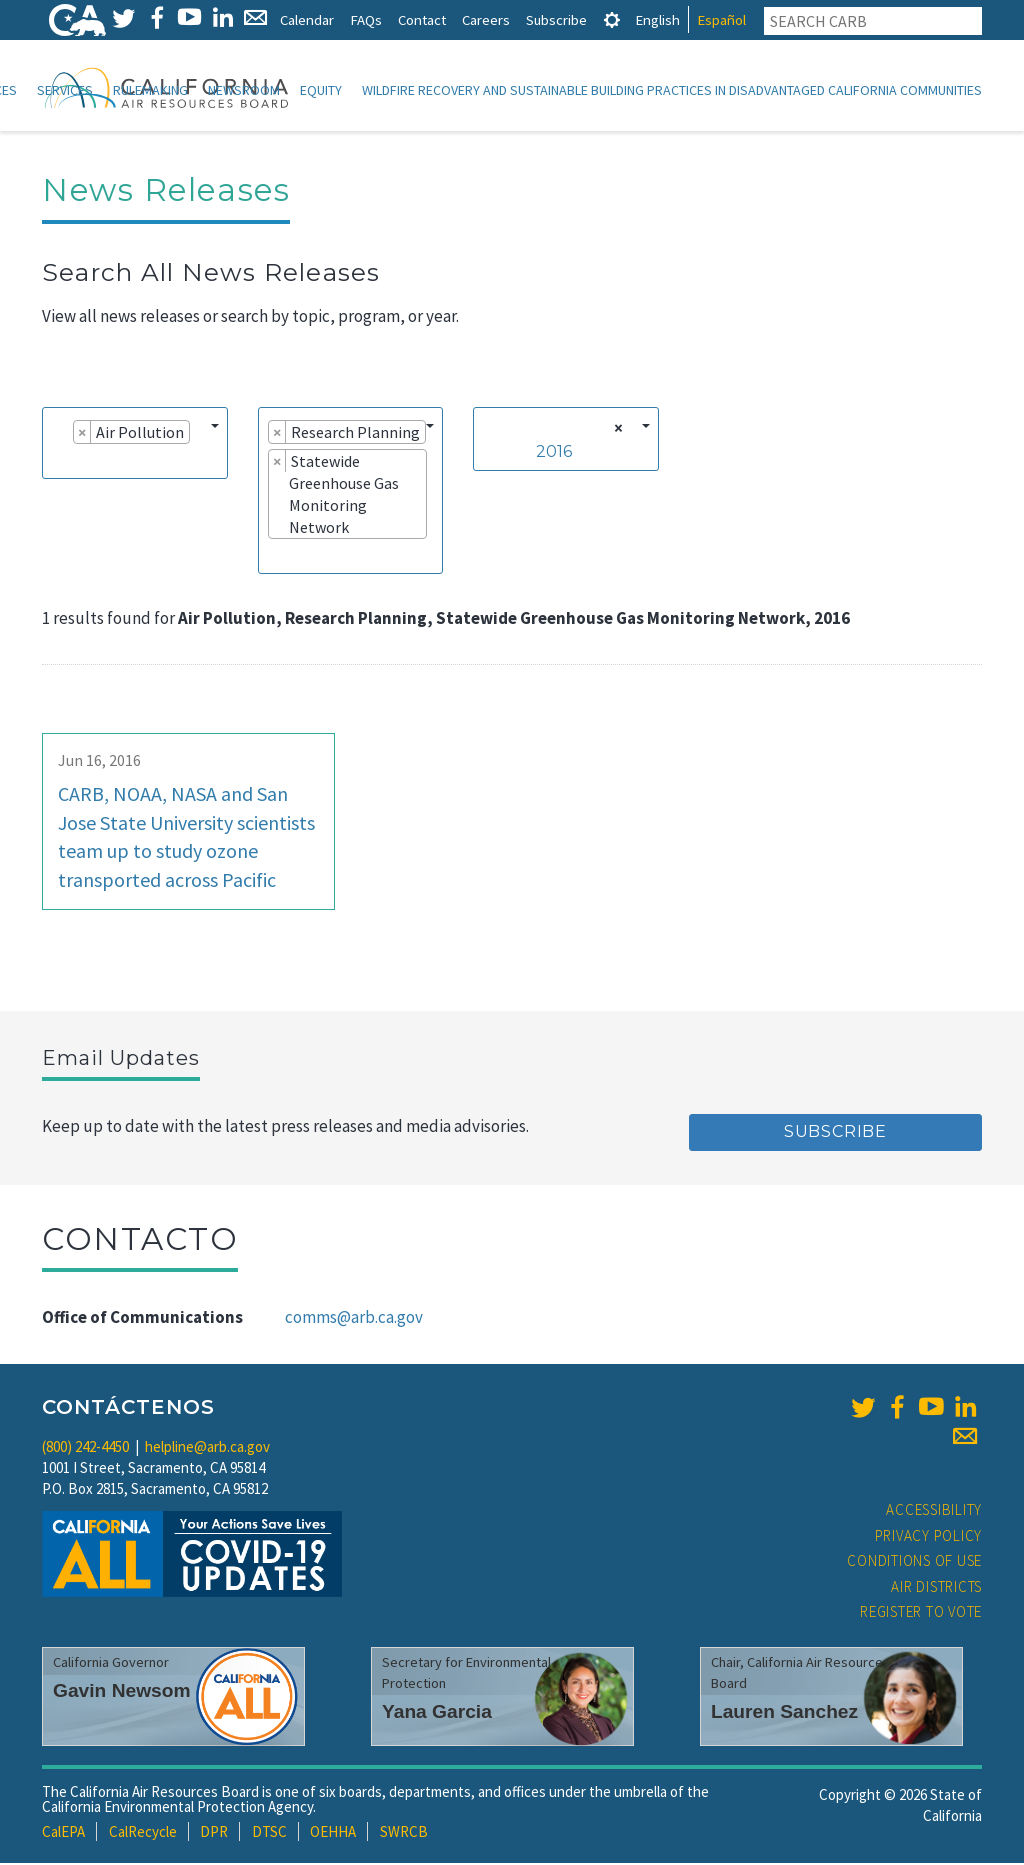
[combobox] (135, 445)
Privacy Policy (929, 1537)
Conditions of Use (914, 1562)
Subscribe (556, 19)
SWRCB (404, 1833)
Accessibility (934, 1511)
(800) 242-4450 (85, 1448)
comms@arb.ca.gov (354, 1319)
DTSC (269, 1833)
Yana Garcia (437, 1713)
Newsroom (244, 90)
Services (65, 90)
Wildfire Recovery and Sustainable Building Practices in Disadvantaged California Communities (672, 90)
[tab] (612, 19)
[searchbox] (58, 462)
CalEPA (63, 1833)
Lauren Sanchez (784, 1713)
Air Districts (936, 1588)
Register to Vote (921, 1613)
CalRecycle (143, 1833)
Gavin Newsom (122, 1692)
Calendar (307, 19)
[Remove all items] (615, 430)
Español (721, 19)
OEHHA (333, 1833)
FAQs (366, 19)
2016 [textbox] (554, 453)
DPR (214, 1833)
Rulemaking (150, 90)
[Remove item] (82, 434)
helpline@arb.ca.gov (207, 1448)
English (657, 19)
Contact (422, 19)
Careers (486, 19)
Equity (321, 90)
